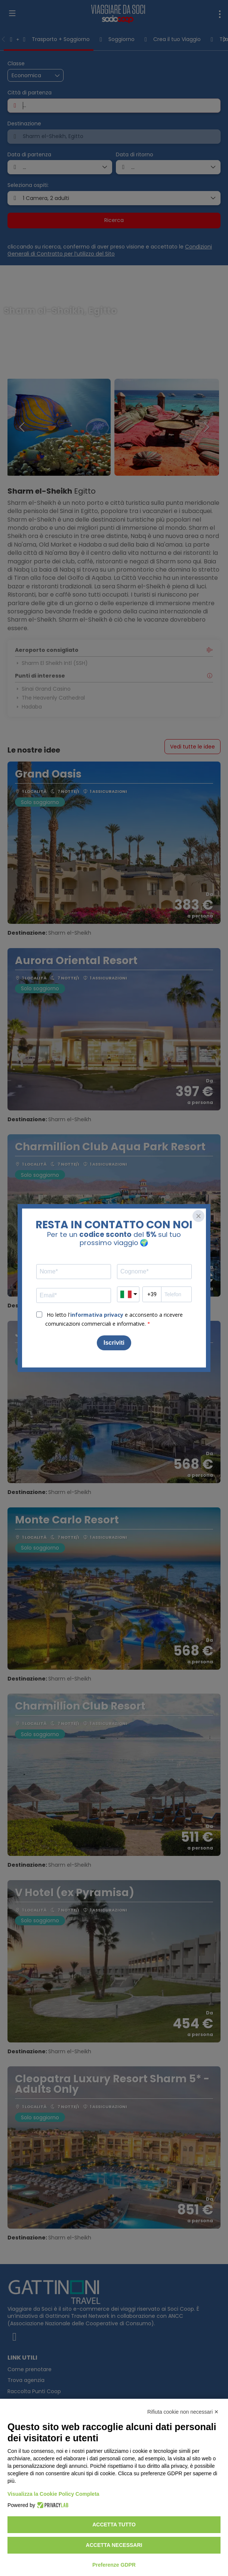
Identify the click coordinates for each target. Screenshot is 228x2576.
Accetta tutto (114, 2524)
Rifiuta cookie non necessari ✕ (183, 2412)
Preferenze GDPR (114, 2565)
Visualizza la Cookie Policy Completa (53, 2494)
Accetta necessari (114, 2545)
